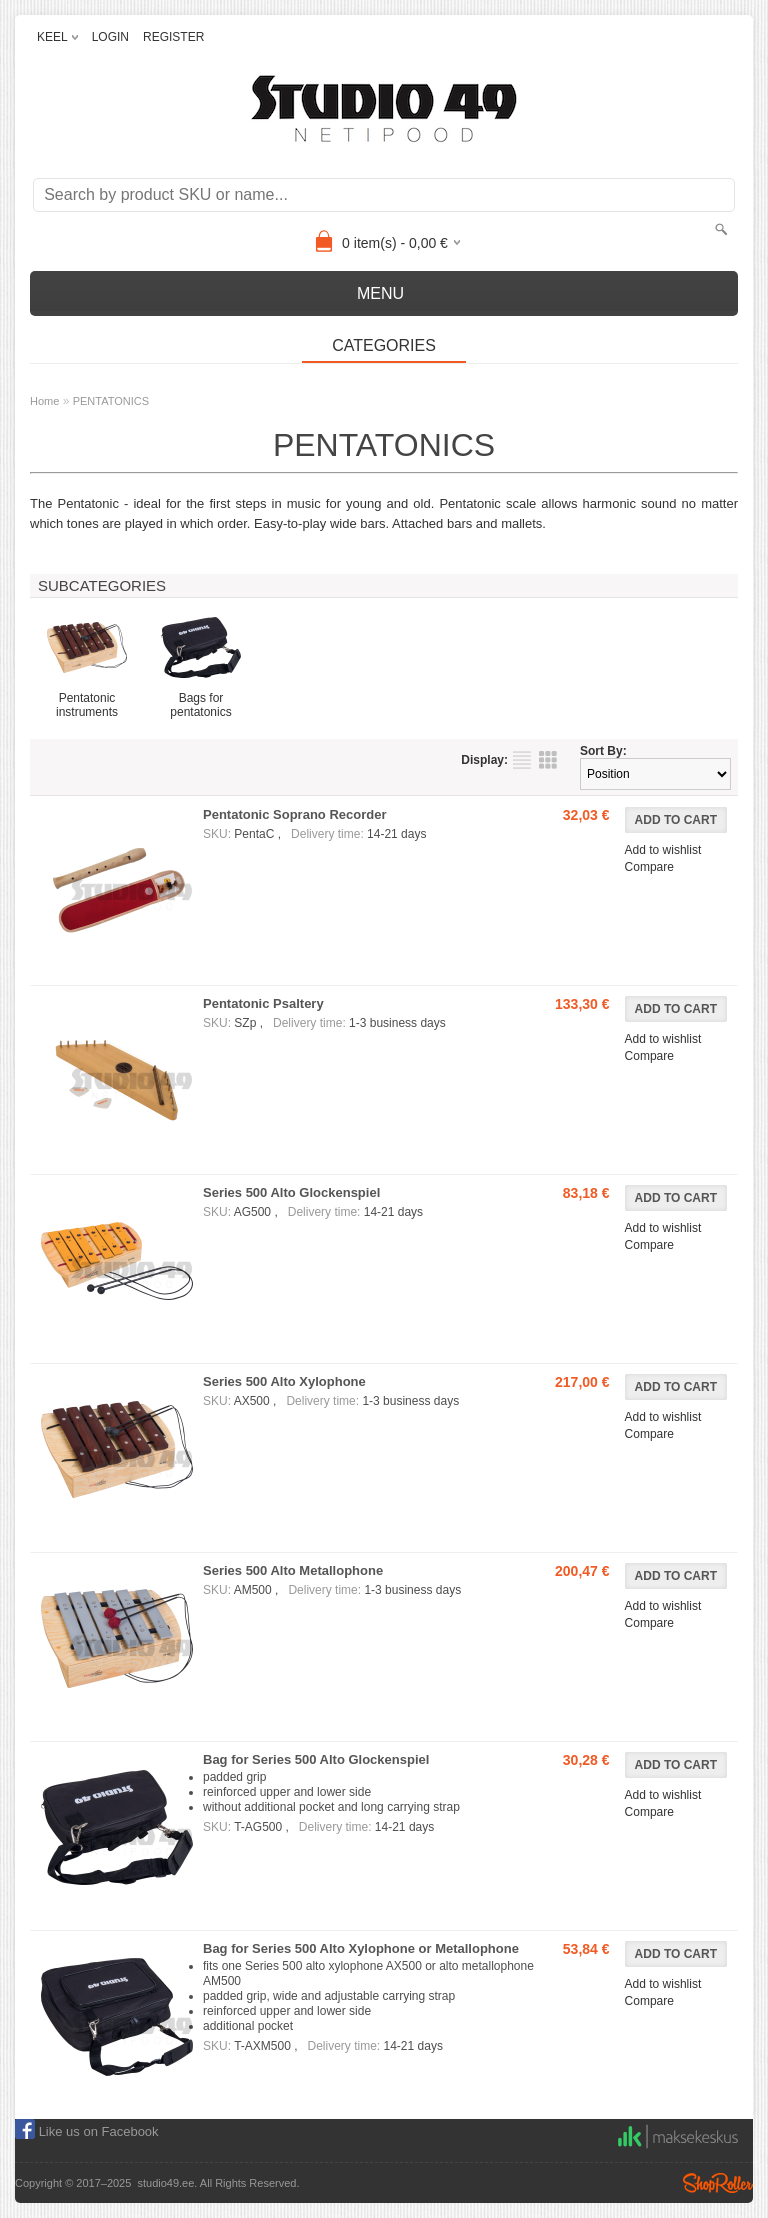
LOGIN (110, 37)
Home (44, 401)
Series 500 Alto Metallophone (293, 1570)
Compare (649, 867)
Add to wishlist (663, 850)
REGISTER (173, 37)
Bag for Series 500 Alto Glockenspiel (316, 1759)
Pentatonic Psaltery (263, 1003)
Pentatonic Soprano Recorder (294, 814)
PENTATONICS (111, 401)
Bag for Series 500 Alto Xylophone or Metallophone (361, 1948)
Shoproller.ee (718, 2183)
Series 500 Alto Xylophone (284, 1381)
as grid (548, 760)
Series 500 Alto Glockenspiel (291, 1192)
